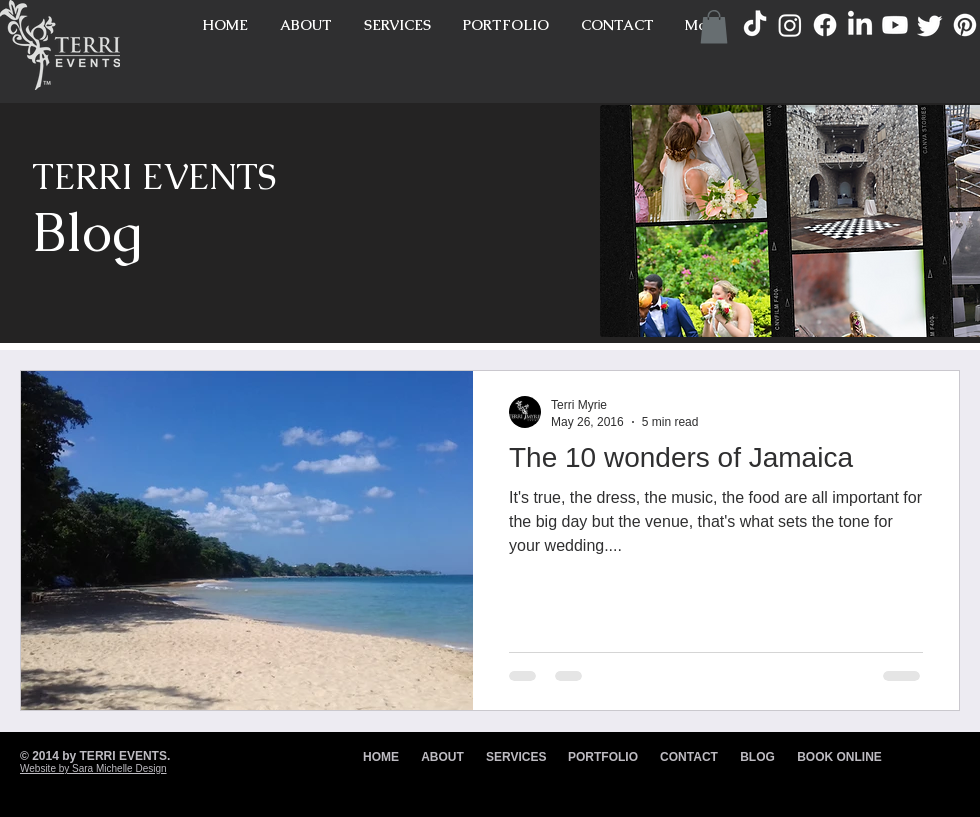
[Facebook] (825, 25)
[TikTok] (755, 25)
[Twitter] (930, 25)
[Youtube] (895, 25)
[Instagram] (790, 25)
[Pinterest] (965, 25)
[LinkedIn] (860, 25)
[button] (714, 26)
